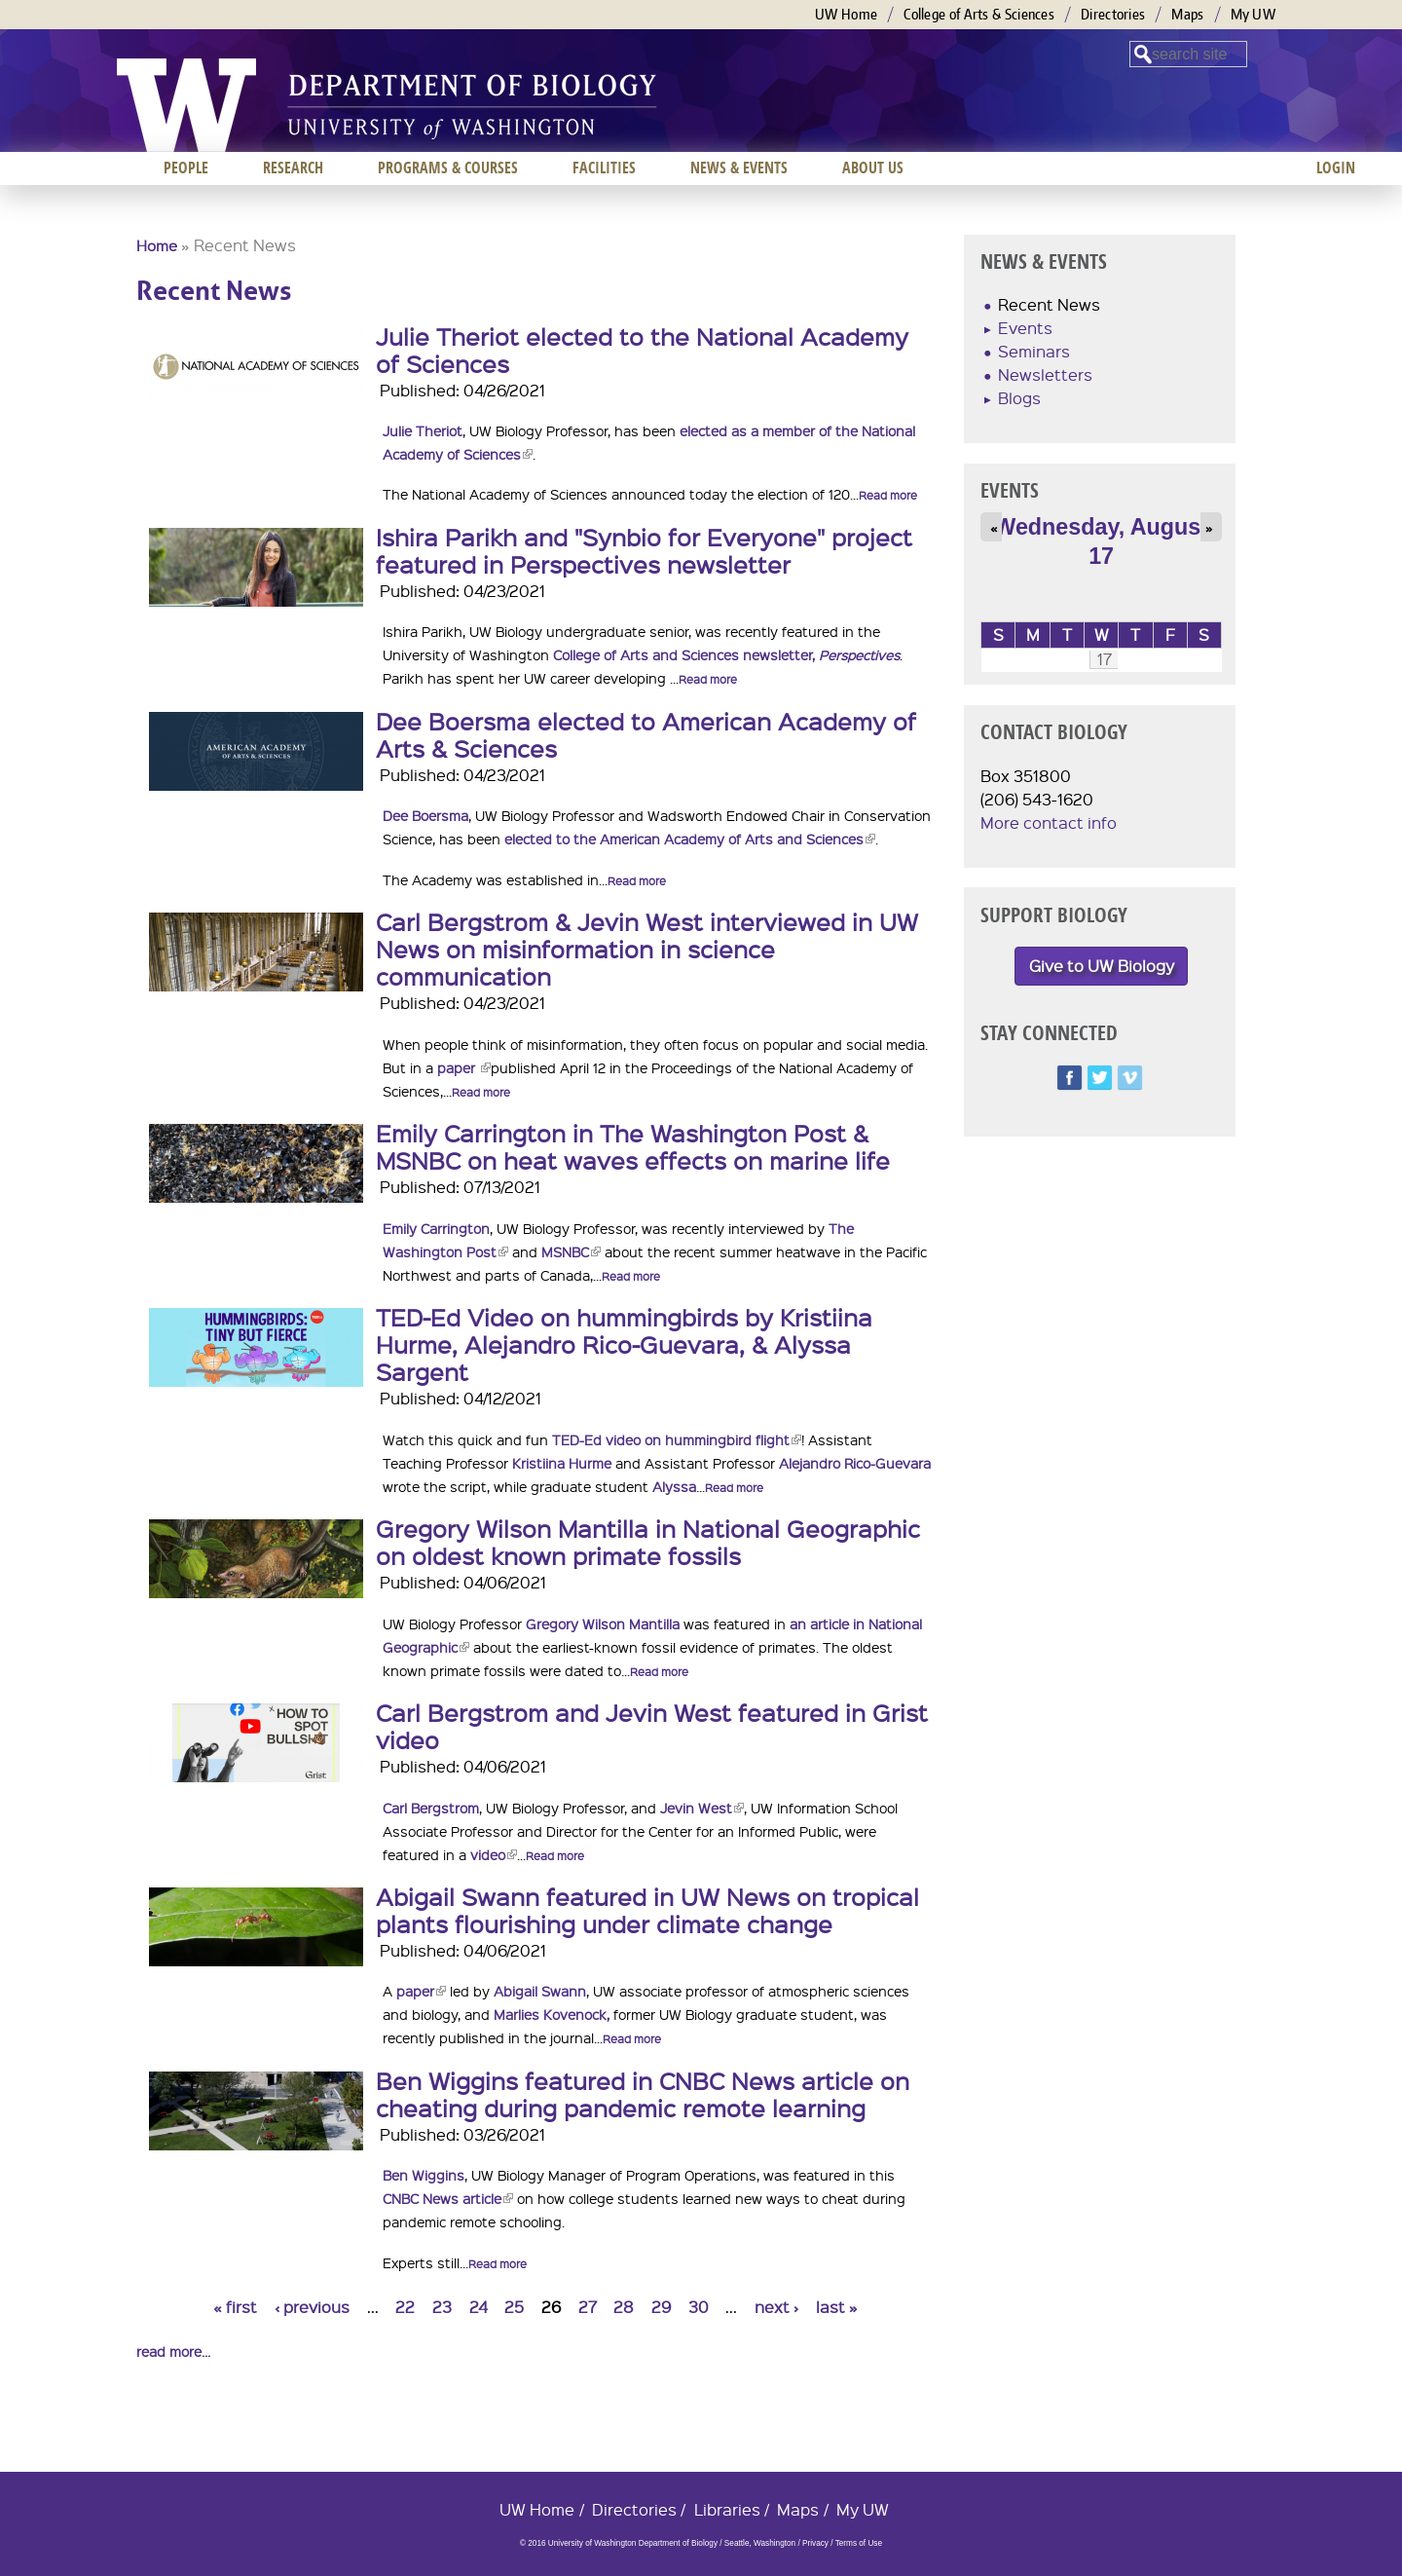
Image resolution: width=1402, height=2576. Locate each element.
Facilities (604, 167)
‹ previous (312, 2306)
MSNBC (571, 1251)
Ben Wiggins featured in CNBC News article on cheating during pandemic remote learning (642, 2094)
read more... (173, 2351)
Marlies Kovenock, (551, 2014)
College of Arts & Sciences (979, 14)
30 (698, 2306)
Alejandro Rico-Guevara (855, 1463)
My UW (1253, 14)
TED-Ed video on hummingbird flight (676, 1439)
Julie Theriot (422, 430)
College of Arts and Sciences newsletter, (726, 654)
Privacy (815, 2543)
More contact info (1048, 822)
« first (235, 2306)
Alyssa (674, 1486)
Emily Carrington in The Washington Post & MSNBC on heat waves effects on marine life (633, 1146)
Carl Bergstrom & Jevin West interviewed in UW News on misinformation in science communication (647, 948)
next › (776, 2306)
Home (156, 245)
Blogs (1019, 398)
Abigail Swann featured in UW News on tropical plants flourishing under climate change (647, 1910)
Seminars (1034, 351)
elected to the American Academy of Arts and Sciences (689, 838)
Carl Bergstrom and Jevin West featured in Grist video (652, 1726)
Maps (1187, 14)
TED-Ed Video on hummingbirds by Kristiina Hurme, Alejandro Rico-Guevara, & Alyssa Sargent (624, 1344)
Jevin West (702, 1807)
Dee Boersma (425, 815)
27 (587, 2306)
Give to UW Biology (1101, 965)
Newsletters (1045, 374)
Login (1335, 167)
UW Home (846, 14)
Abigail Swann (540, 1990)
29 (661, 2306)
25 (514, 2306)
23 (442, 2306)
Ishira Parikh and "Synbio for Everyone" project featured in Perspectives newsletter (644, 550)
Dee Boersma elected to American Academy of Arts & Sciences (646, 734)
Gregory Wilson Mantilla (603, 1623)
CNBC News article (448, 2198)
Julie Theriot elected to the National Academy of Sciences (642, 349)
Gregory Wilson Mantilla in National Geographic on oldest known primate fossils (648, 1541)
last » (837, 2306)
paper (464, 1067)
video (493, 1854)
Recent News (1049, 304)
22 (405, 2306)
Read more (888, 495)
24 (478, 2306)
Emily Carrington (436, 1228)
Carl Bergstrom (431, 1807)
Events (1025, 327)
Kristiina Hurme (561, 1463)
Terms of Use (858, 2543)
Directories (1113, 14)
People (186, 167)
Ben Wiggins (423, 2175)
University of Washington (186, 105)
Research (293, 167)
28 (623, 2306)
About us (873, 167)
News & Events (739, 167)
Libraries (727, 2509)
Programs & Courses (448, 167)
